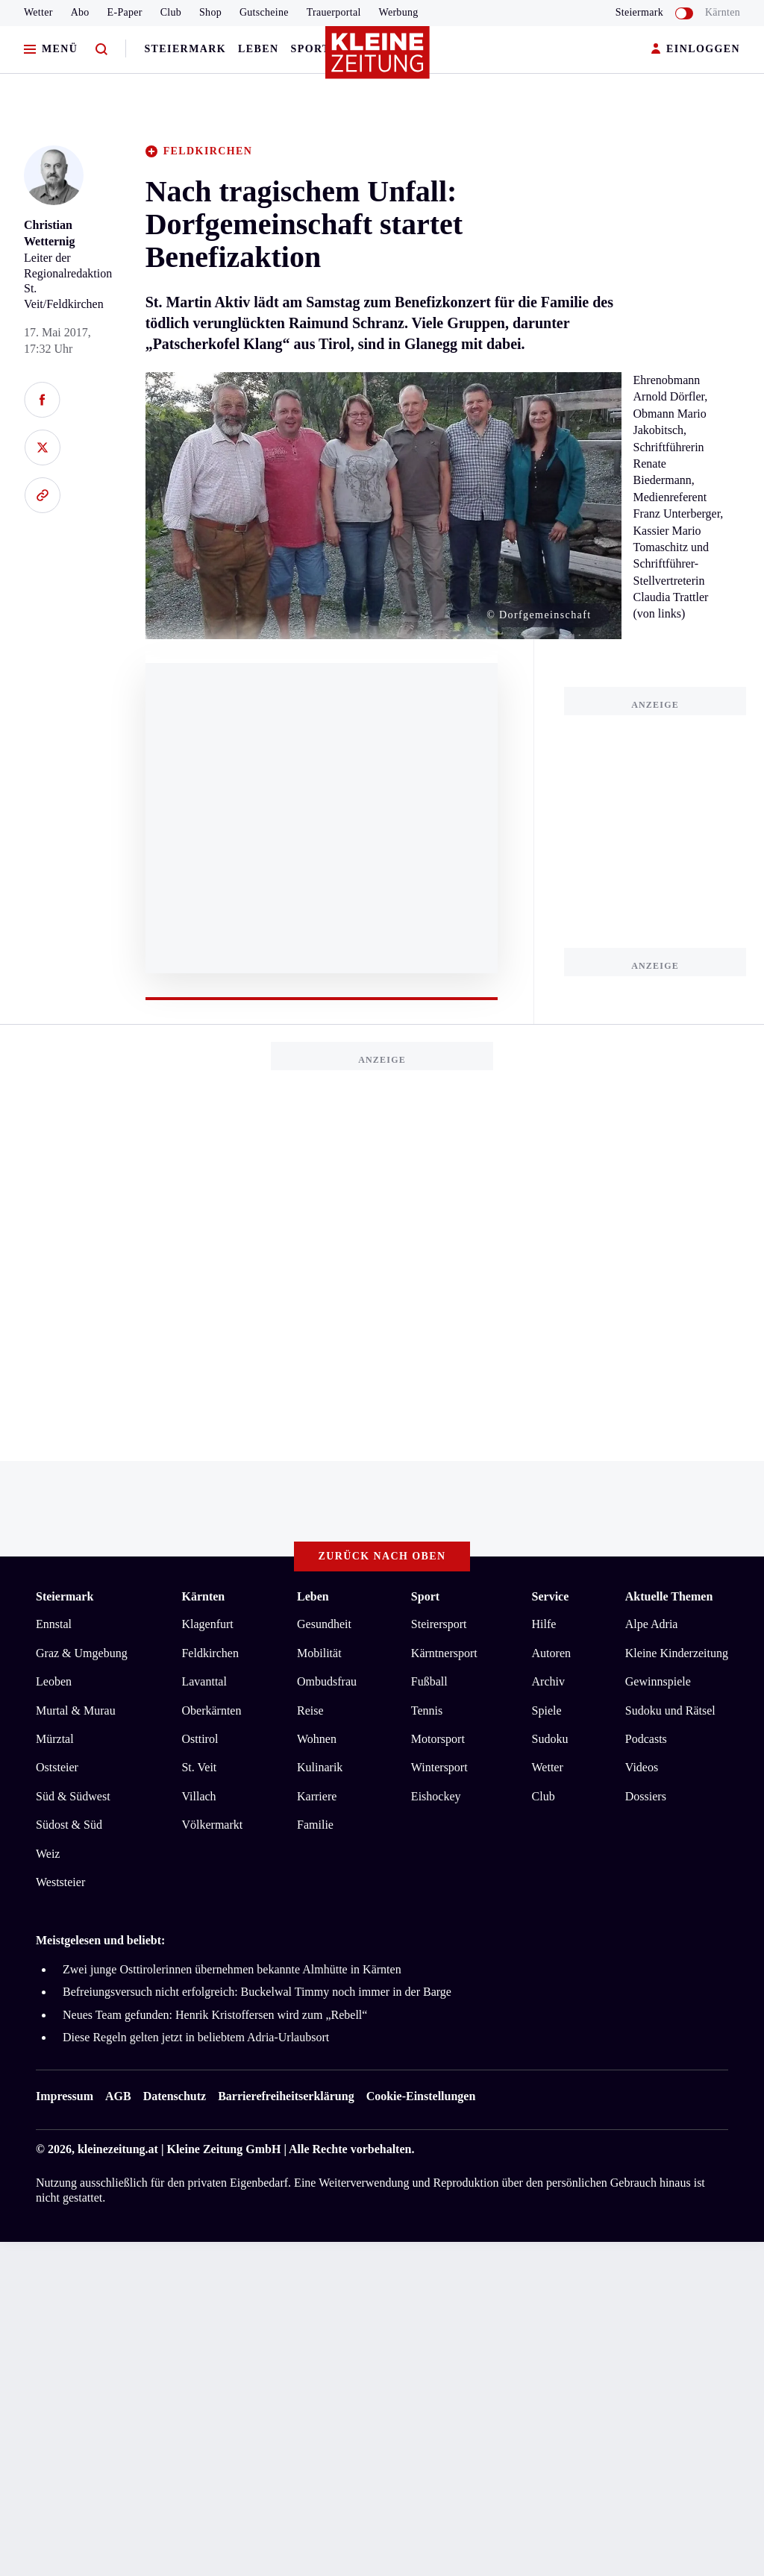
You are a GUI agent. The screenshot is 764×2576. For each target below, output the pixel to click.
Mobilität (319, 1653)
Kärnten (722, 12)
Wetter (38, 12)
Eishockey (436, 1796)
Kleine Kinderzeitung (676, 1653)
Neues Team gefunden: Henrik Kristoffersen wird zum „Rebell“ (215, 2014)
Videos (641, 1767)
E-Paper (125, 12)
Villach (198, 1796)
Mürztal (55, 1738)
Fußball (429, 1681)
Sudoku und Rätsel (670, 1710)
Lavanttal (203, 1681)
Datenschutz (174, 2096)
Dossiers (645, 1796)
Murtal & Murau (76, 1710)
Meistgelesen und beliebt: (100, 1940)
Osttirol (199, 1738)
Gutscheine (264, 12)
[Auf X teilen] (42, 447)
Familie (315, 1824)
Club (170, 12)
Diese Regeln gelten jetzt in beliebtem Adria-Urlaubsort (196, 2037)
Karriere (316, 1796)
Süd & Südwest (73, 1796)
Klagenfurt (207, 1624)
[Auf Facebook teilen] (42, 400)
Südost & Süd (69, 1824)
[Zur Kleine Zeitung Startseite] (378, 59)
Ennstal (54, 1624)
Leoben (54, 1681)
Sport (311, 48)
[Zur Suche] (101, 49)
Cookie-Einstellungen (421, 2096)
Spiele (547, 1710)
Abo (80, 12)
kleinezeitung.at (118, 2149)
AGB (118, 2096)
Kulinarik (319, 1767)
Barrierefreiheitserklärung (286, 2096)
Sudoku (550, 1738)
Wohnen (316, 1738)
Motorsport (438, 1738)
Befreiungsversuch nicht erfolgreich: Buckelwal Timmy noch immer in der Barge (257, 1991)
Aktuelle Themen (669, 1596)
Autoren (551, 1653)
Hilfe (544, 1624)
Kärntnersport (444, 1653)
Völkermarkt (211, 1824)
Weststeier (60, 1882)
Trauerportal (334, 12)
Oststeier (57, 1767)
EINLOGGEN (695, 49)
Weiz (48, 1853)
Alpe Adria (651, 1624)
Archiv (548, 1681)
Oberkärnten (211, 1710)
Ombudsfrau (327, 1681)
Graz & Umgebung (82, 1653)
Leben (258, 48)
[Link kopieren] (42, 495)
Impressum (64, 2096)
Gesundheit (324, 1624)
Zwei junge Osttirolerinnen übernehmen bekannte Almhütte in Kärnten (232, 1969)
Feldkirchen (209, 1653)
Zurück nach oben (382, 1556)
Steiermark (185, 48)
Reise (310, 1710)
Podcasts (646, 1738)
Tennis (426, 1710)
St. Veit (198, 1767)
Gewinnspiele (658, 1681)
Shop (210, 12)
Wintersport (439, 1767)
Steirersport (439, 1624)
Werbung (399, 12)
